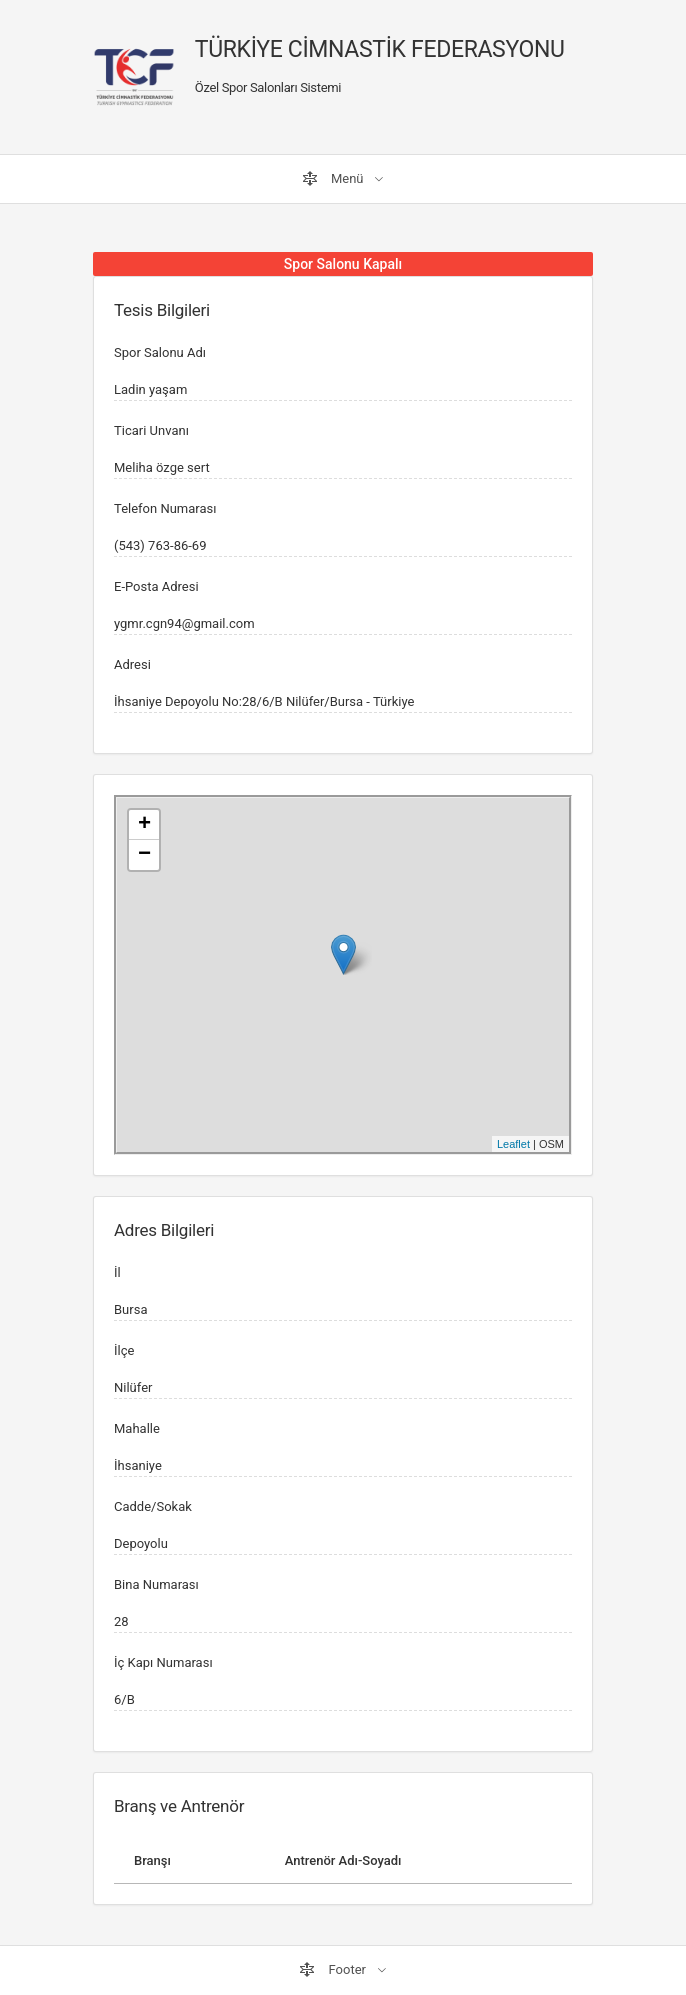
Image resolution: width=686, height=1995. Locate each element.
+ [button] (144, 825)
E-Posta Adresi (156, 586)
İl (117, 1272)
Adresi (132, 664)
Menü (334, 179)
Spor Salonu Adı (160, 352)
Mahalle (137, 1428)
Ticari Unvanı (151, 430)
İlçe (124, 1350)
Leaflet (513, 1144)
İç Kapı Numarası (163, 1662)
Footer (334, 1970)
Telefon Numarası (165, 508)
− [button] (144, 855)
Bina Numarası (156, 1584)
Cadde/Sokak (153, 1506)
